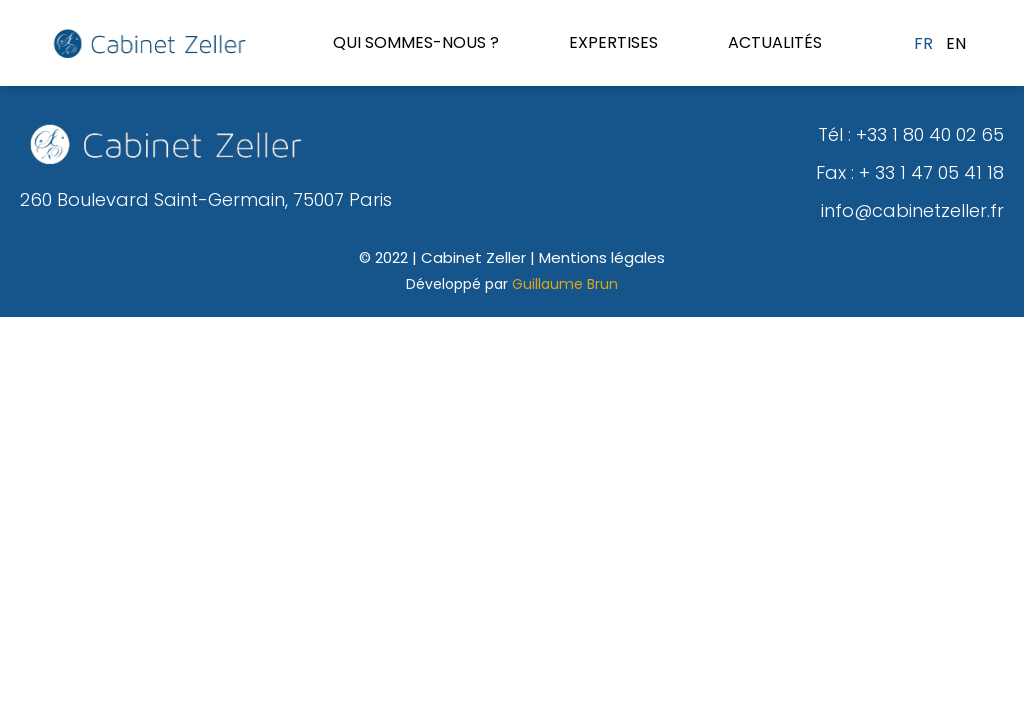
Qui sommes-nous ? (416, 42)
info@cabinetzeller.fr (912, 210)
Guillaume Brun (565, 284)
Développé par (459, 284)
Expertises (613, 42)
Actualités (775, 42)
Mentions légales (602, 257)
